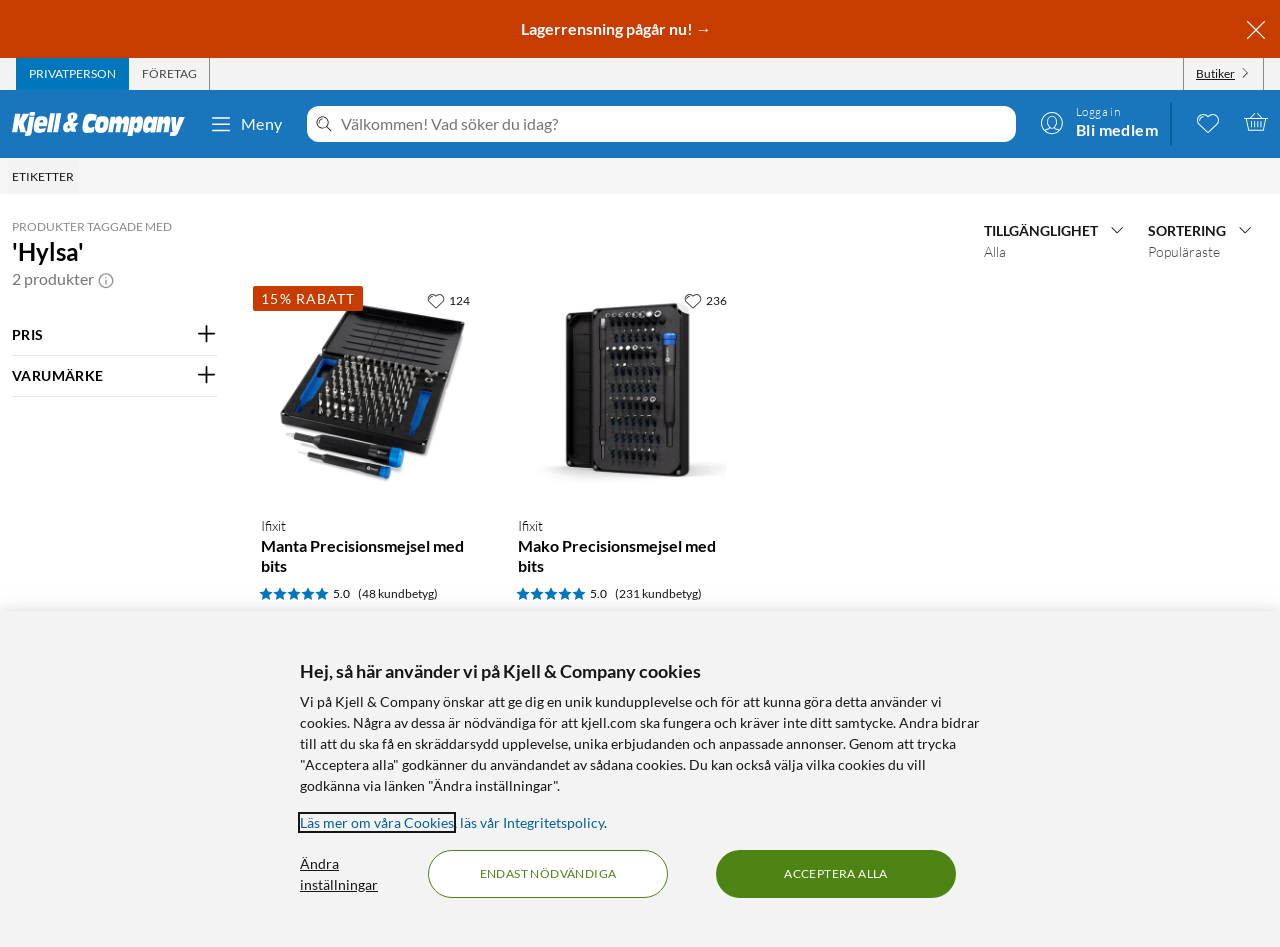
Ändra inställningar (339, 874)
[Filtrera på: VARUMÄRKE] (114, 376)
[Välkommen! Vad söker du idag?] (674, 124)
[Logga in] (1099, 122)
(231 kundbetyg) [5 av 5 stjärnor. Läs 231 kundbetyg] (658, 593)
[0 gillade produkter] (1208, 122)
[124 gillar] (448, 300)
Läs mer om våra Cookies (377, 822)
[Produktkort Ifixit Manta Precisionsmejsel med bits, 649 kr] (369, 390)
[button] (106, 279)
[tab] (72, 74)
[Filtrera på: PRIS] (114, 335)
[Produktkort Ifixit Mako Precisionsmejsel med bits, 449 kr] (626, 390)
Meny (246, 124)
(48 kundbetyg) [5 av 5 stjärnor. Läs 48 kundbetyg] (398, 593)
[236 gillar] (705, 300)
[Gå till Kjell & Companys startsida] (104, 124)
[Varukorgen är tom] (1256, 122)
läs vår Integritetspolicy (532, 822)
